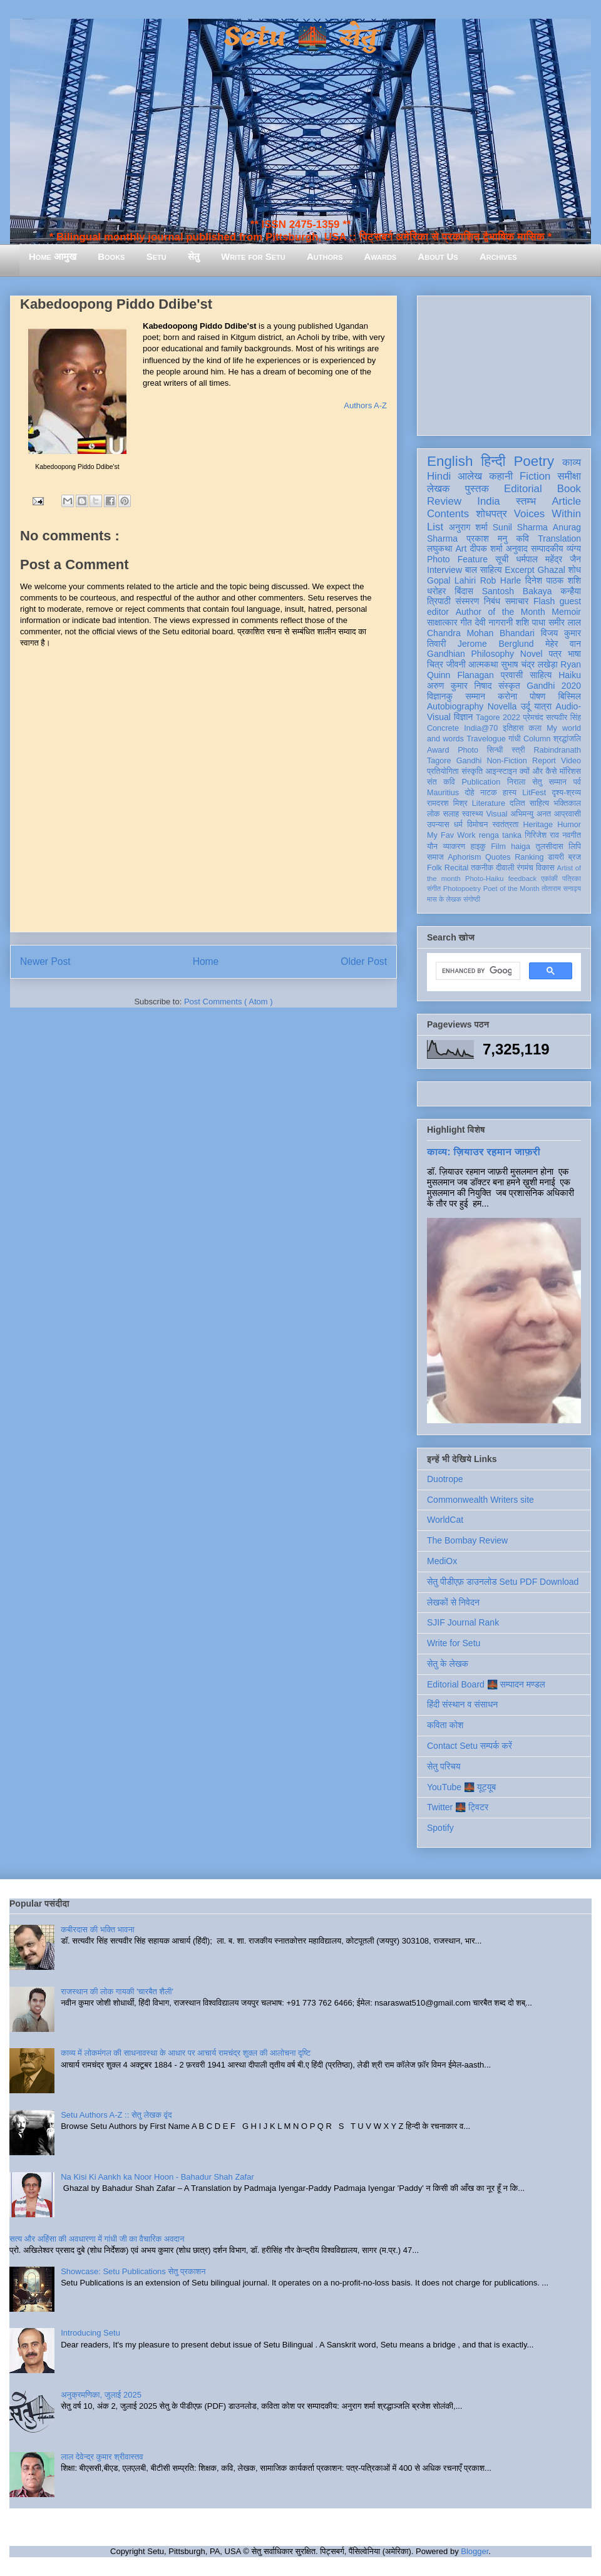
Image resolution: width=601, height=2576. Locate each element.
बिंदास (464, 591)
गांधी (514, 738)
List (435, 527)
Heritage (538, 824)
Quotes (498, 857)
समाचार (517, 601)
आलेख (470, 476)
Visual (496, 814)
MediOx (442, 1561)
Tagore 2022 (498, 717)
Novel (531, 654)
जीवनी (456, 664)
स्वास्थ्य (472, 814)
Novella (502, 706)
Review (444, 501)
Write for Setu (253, 256)
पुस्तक (477, 489)
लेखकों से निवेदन (453, 1602)
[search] (476, 971)
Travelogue (486, 738)
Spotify (440, 1828)
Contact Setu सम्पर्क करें (469, 1746)
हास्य (509, 792)
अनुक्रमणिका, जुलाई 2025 (101, 2394)
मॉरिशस (570, 771)
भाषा (574, 654)
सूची (501, 559)
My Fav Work (451, 835)
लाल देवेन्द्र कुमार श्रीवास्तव (102, 2456)
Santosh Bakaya (517, 591)
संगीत (434, 888)
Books (111, 256)
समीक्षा (569, 476)
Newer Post (45, 961)
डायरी (556, 857)
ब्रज (575, 857)
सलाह (451, 814)
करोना (507, 696)
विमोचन (477, 824)
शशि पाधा (530, 622)
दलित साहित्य (529, 803)
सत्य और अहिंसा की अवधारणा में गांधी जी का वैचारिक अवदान (96, 2239)
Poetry (533, 461)
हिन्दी (493, 461)
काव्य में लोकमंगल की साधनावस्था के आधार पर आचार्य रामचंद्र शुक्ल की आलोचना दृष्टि (186, 2053)
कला (535, 728)
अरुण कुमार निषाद (459, 686)
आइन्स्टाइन (500, 771)
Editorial (523, 489)
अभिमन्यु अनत (530, 814)
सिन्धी (495, 750)
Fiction (535, 476)
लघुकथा (439, 549)
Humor (569, 824)
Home (206, 961)
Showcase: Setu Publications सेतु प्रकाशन (133, 2271)
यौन (432, 846)
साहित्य (541, 675)
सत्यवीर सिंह (563, 717)
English (450, 461)
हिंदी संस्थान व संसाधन (462, 1704)
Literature (488, 803)
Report (544, 760)
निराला (516, 782)
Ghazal (551, 570)
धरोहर (436, 591)
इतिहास (513, 728)
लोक (433, 814)
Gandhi (469, 760)
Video (571, 760)
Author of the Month (500, 612)
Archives (498, 256)
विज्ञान (463, 717)
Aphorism (464, 857)
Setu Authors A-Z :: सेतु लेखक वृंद (116, 2115)
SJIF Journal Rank (463, 1622)
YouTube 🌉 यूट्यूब (461, 1787)
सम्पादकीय (547, 549)
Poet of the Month (511, 888)
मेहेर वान (563, 644)
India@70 (481, 728)
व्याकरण (454, 846)
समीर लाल (564, 622)
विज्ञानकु (440, 696)
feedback (522, 878)
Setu (156, 256)
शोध (575, 570)
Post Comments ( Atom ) (228, 1001)
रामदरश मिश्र (447, 803)
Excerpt (519, 570)
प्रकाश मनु (486, 538)
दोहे (469, 792)
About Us (438, 256)
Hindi (439, 476)
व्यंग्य (574, 549)
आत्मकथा (483, 664)
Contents (448, 514)
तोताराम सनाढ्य (561, 888)
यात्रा (543, 706)
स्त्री (518, 750)
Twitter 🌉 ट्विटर (457, 1807)
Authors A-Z (365, 405)
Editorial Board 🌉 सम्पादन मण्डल (486, 1684)
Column (536, 738)
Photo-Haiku (484, 878)
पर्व (577, 782)
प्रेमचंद (533, 717)
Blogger (474, 2551)
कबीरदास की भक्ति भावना (98, 1929)
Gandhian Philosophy (470, 654)
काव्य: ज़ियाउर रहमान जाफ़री (483, 1151)
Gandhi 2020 (554, 686)
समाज (435, 857)
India (488, 501)
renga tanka (500, 835)
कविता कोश (445, 1725)
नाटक (488, 792)
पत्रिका (571, 878)
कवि (522, 538)
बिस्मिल (569, 696)
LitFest (534, 792)
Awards (380, 256)
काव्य (571, 462)
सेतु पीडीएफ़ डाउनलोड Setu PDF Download (502, 1582)
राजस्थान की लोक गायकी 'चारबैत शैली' (117, 1991)
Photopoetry (462, 888)
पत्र (555, 654)
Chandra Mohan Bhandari (481, 633)
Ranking (529, 857)
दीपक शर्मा (486, 549)
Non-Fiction (506, 760)
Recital (456, 867)
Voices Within (547, 514)
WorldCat (445, 1520)
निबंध (492, 601)
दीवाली (505, 867)
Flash (544, 601)
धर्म (458, 824)
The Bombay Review (467, 1540)
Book (569, 489)
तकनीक (482, 867)
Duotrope (445, 1479)
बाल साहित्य (483, 570)
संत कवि (441, 782)
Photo (468, 750)
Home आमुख (52, 256)
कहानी (501, 476)
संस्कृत (509, 686)
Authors (324, 256)
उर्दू (525, 706)
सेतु (194, 256)
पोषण (537, 696)
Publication (481, 782)
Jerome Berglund (495, 644)
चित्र (435, 664)
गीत (465, 622)
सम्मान (475, 696)
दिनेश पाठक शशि (553, 580)
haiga (520, 846)
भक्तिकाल (567, 803)
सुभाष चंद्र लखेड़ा (529, 664)
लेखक (438, 489)
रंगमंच (525, 867)
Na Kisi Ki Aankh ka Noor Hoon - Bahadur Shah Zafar (157, 2177)
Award (438, 750)
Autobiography (455, 706)
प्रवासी (512, 675)
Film (498, 846)
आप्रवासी (567, 814)
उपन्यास (438, 824)
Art (461, 549)
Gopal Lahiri (451, 580)
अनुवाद (517, 549)
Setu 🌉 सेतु (300, 37)
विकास (545, 867)
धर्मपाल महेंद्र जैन (548, 559)
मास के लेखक (444, 899)
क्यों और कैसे (538, 771)
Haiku (569, 675)
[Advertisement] (504, 363)
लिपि (574, 846)
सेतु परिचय (444, 1766)
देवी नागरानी (494, 622)
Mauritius (443, 792)
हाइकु (478, 846)
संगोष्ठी (471, 899)
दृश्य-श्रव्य (566, 792)
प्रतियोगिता (443, 771)
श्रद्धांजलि (567, 738)
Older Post (364, 961)
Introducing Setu (90, 2332)
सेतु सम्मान (549, 782)
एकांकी (549, 878)
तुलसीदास (549, 846)
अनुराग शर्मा (468, 527)
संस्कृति (472, 771)
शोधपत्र (491, 514)
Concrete (443, 728)
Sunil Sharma (520, 527)
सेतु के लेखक (447, 1664)
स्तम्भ (526, 501)
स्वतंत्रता (505, 824)
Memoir (566, 612)
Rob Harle (500, 580)
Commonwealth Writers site (480, 1500)
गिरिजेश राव (542, 835)
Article (566, 501)
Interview (444, 570)
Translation (559, 538)
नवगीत (571, 835)
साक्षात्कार (442, 622)
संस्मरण (467, 601)
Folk (434, 867)
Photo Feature (457, 559)
